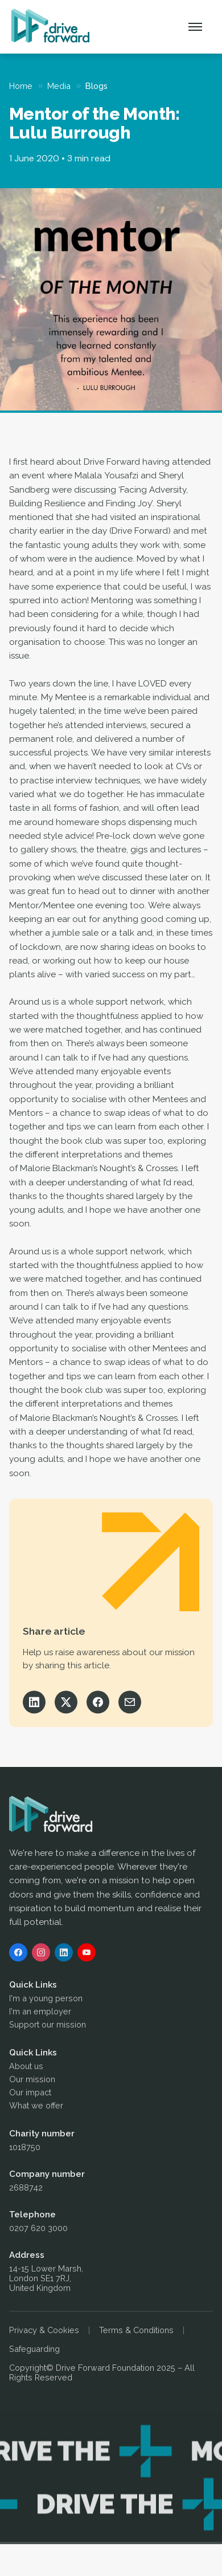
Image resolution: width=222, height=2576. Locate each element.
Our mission (32, 2081)
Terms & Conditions (136, 2332)
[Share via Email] (129, 1703)
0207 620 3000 (38, 2229)
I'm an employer (40, 2013)
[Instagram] (41, 1954)
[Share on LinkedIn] (34, 1703)
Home (20, 86)
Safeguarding (34, 2350)
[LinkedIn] (64, 1954)
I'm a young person (46, 2000)
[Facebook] (18, 1954)
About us (26, 2068)
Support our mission (47, 2026)
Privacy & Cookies (44, 2332)
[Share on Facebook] (98, 1703)
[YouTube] (86, 1954)
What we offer (36, 2107)
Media (59, 86)
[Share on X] (66, 1703)
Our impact (30, 2094)
